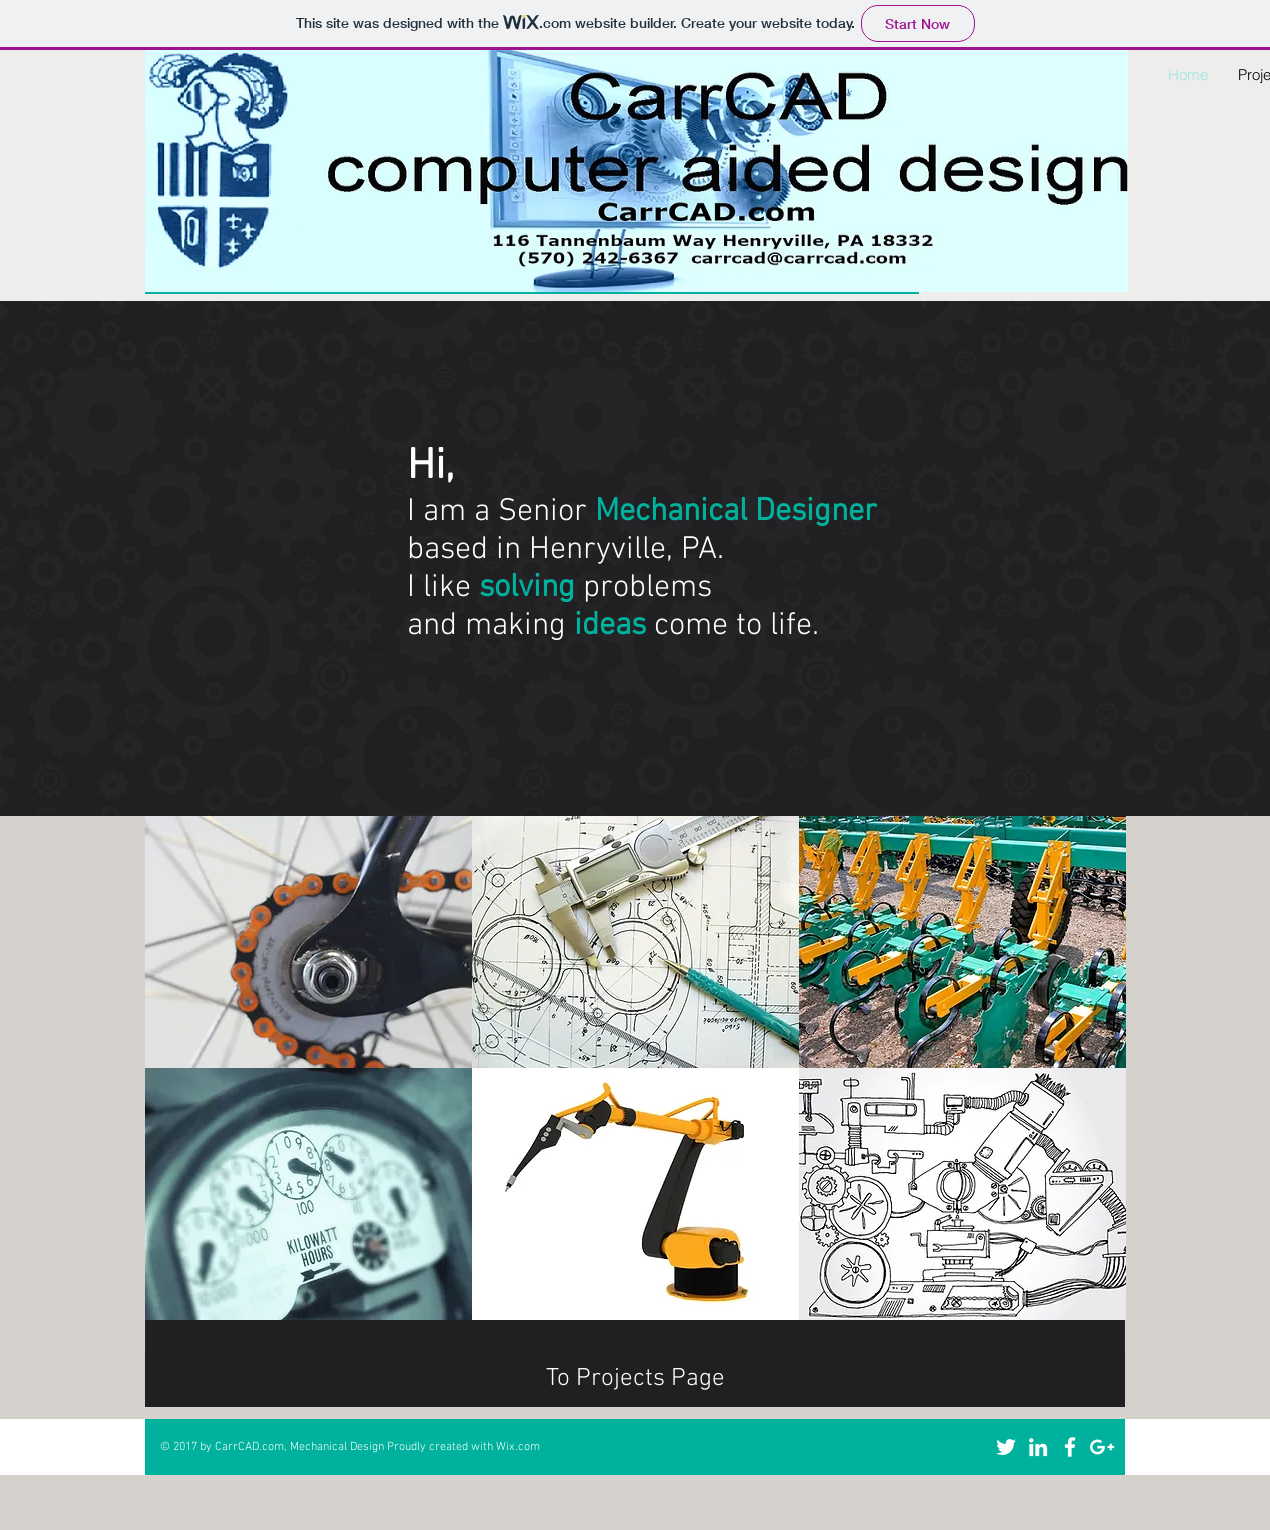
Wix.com (518, 1447)
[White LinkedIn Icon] (1038, 1447)
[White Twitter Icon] (1006, 1447)
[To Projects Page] (635, 1379)
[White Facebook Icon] (1070, 1447)
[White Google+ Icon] (1102, 1447)
